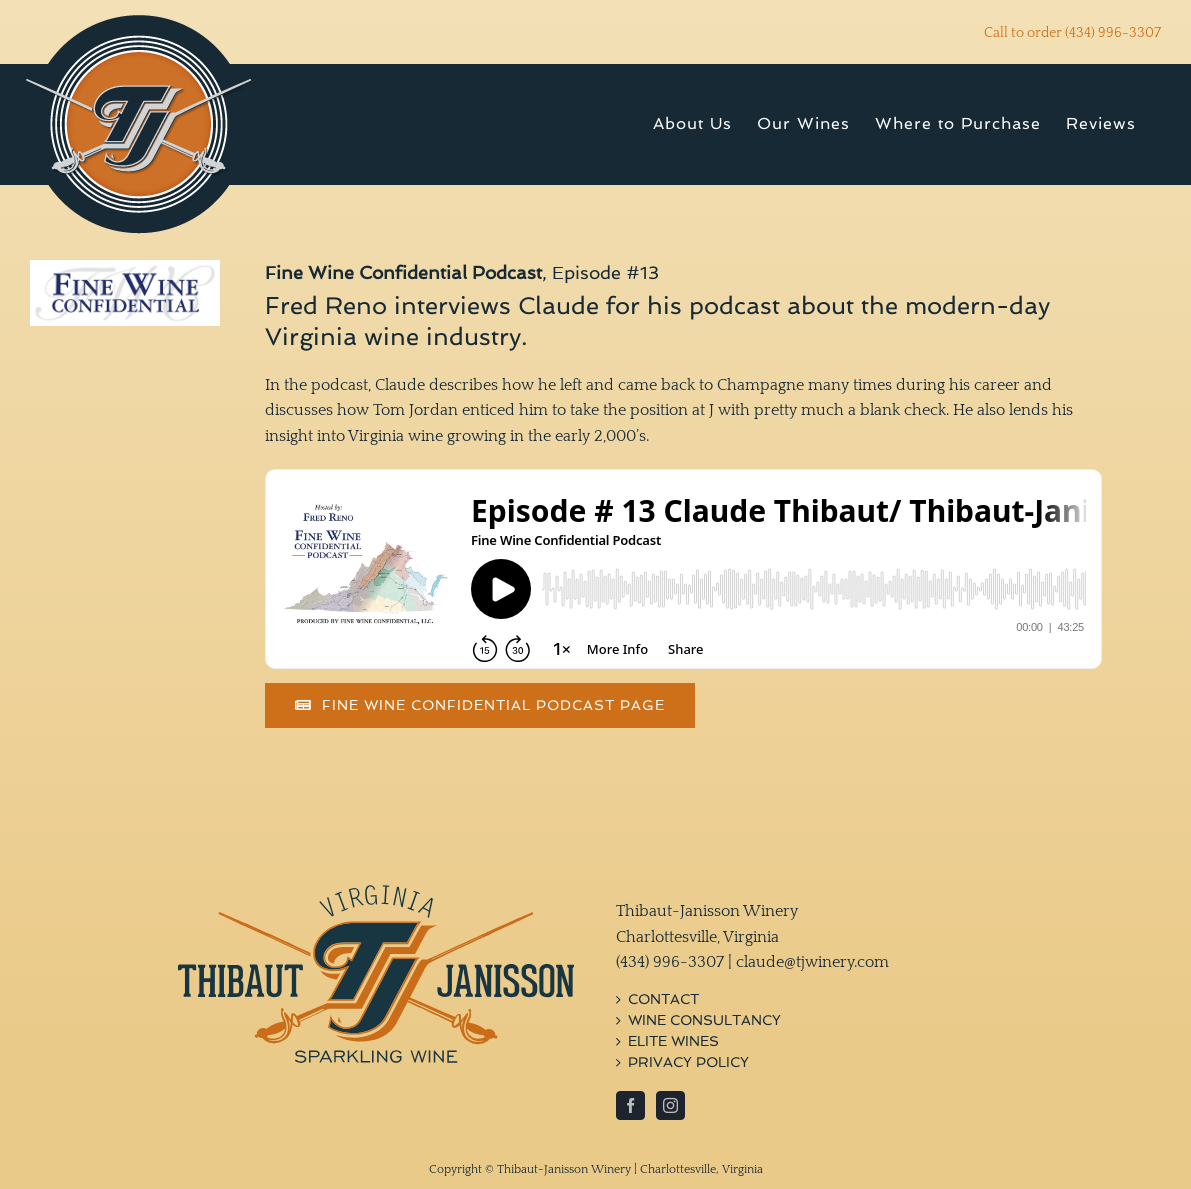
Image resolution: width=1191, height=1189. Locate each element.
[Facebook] (630, 1105)
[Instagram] (670, 1105)
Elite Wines (673, 1041)
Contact (663, 999)
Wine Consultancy (704, 1020)
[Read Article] (480, 705)
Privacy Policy (688, 1062)
